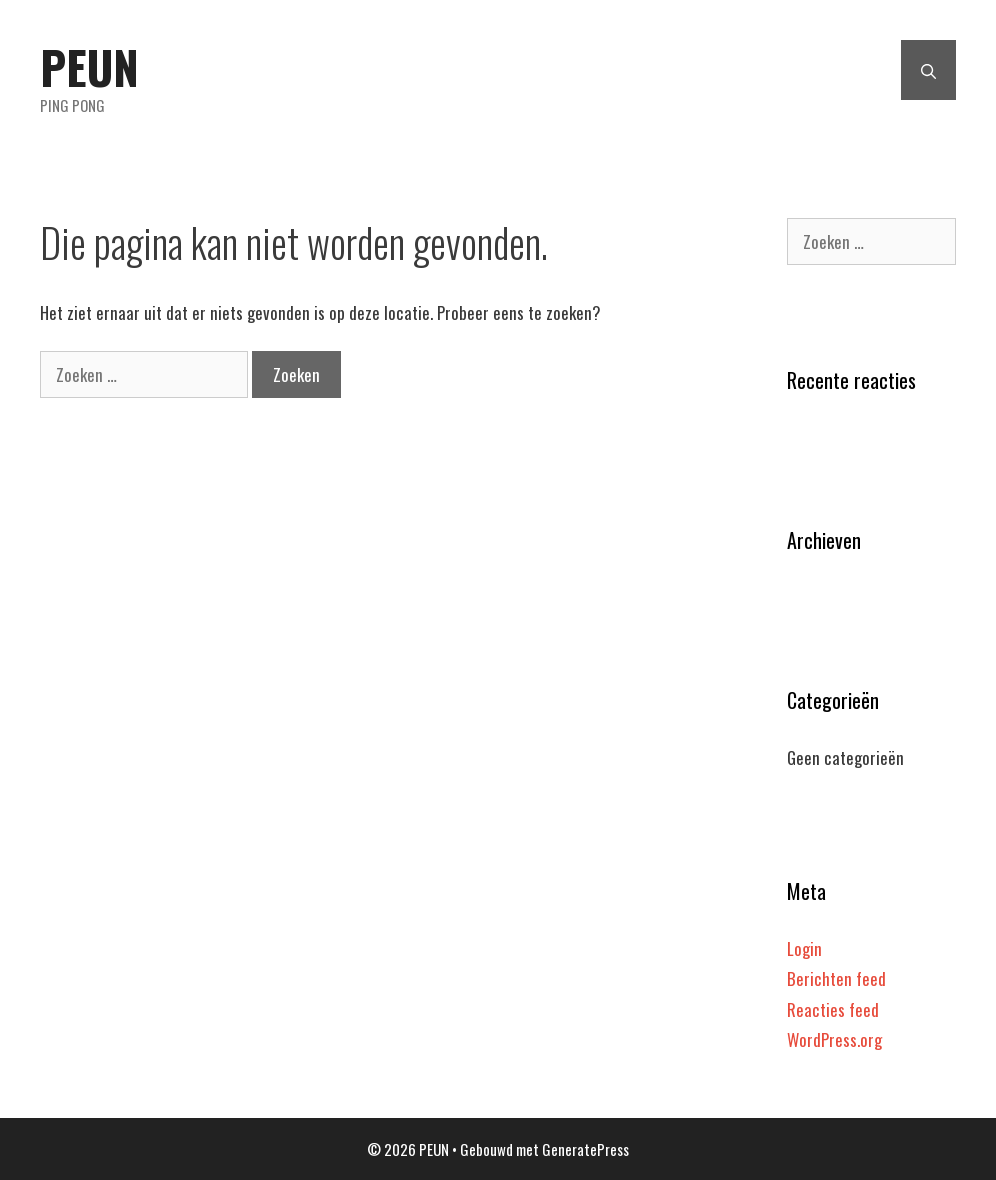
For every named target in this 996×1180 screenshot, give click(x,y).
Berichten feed (836, 978)
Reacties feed (833, 1009)
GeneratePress (585, 1149)
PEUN (89, 66)
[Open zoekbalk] (928, 70)
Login (804, 948)
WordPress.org (834, 1039)
